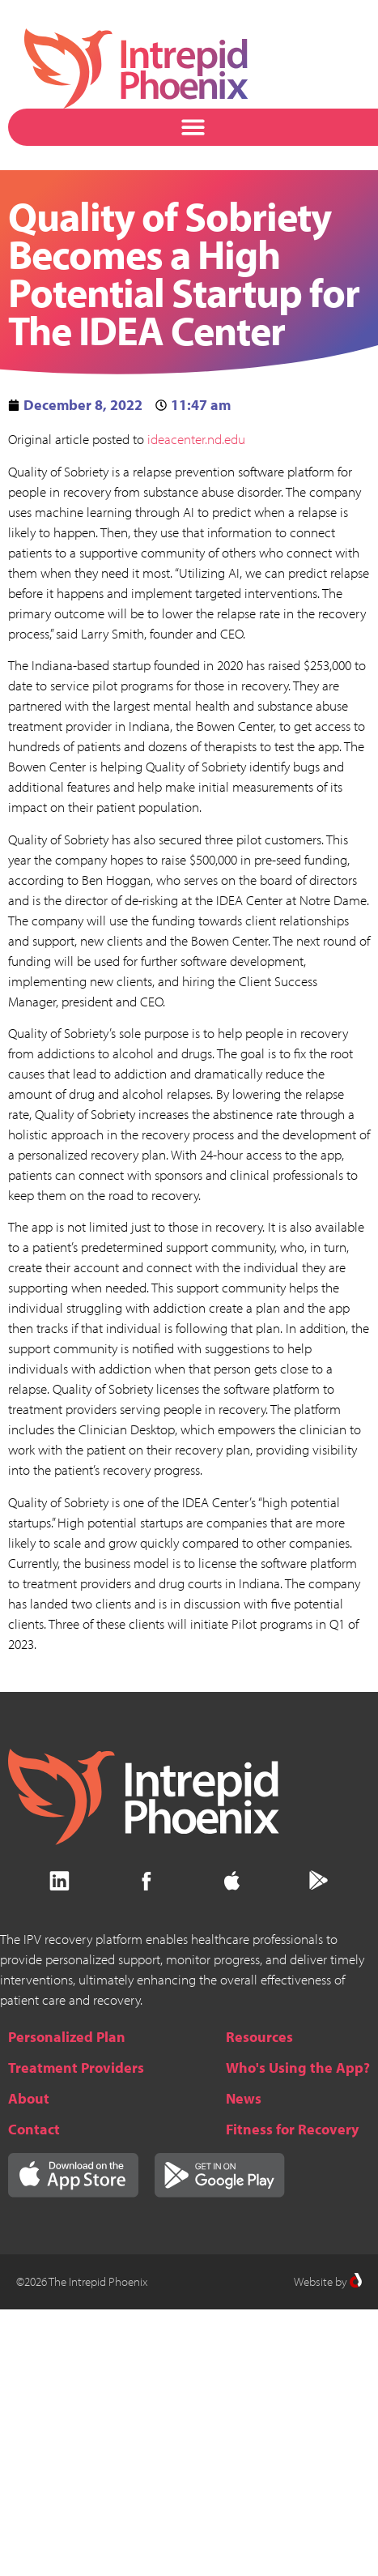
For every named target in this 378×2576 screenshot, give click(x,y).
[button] (193, 128)
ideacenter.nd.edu (196, 438)
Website (313, 2281)
